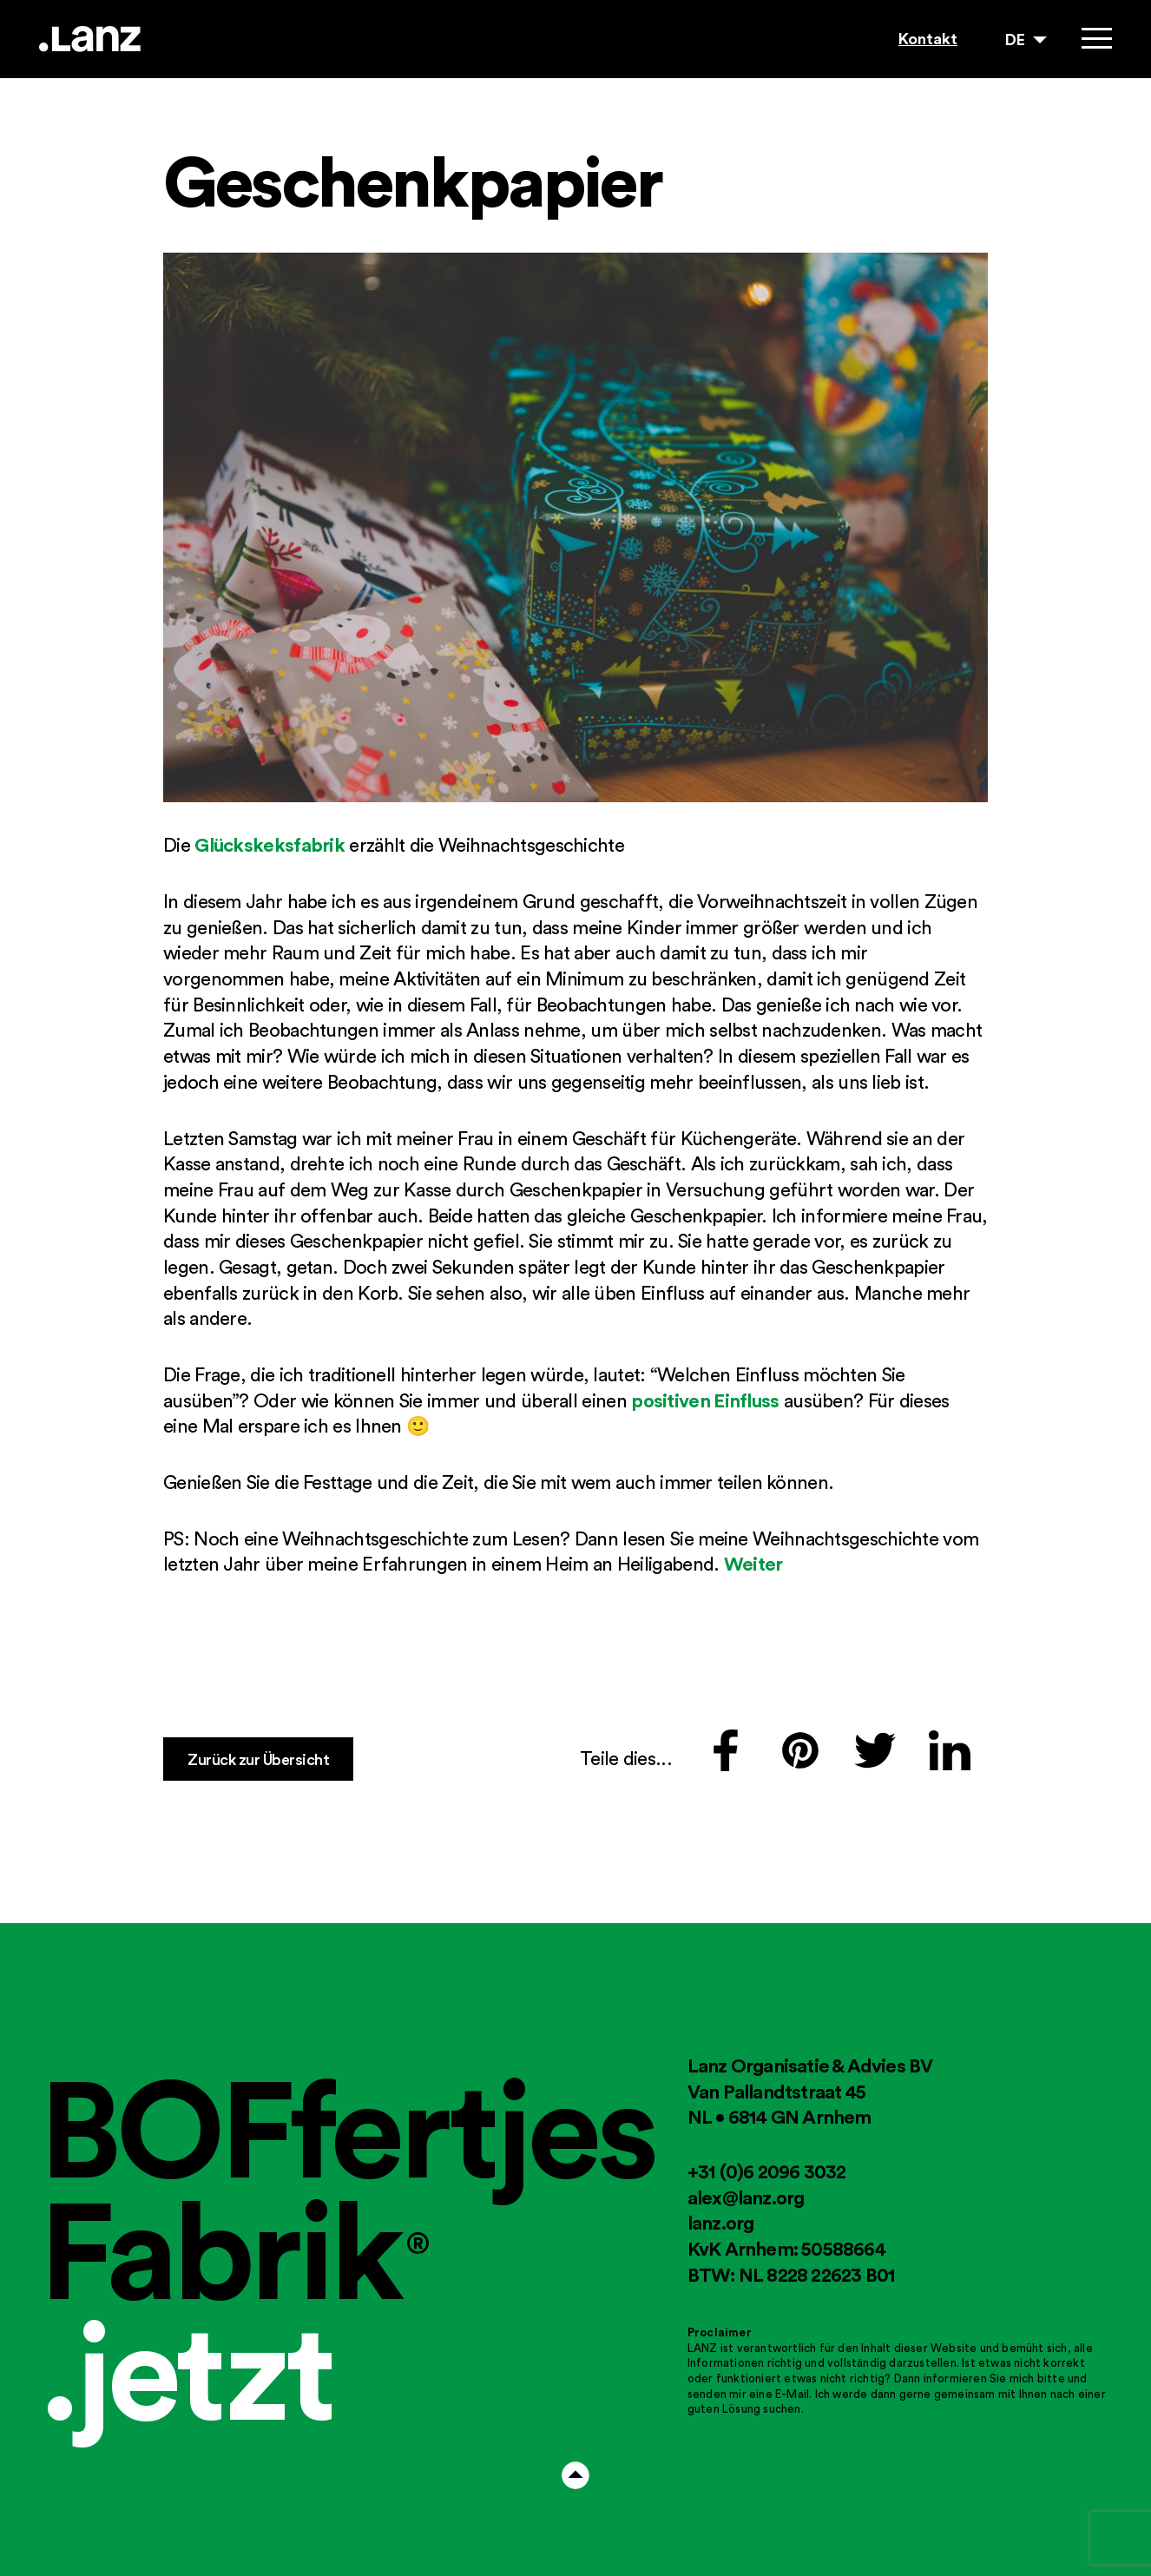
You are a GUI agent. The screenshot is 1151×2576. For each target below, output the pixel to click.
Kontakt (927, 39)
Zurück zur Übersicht (258, 1759)
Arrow (575, 2475)
